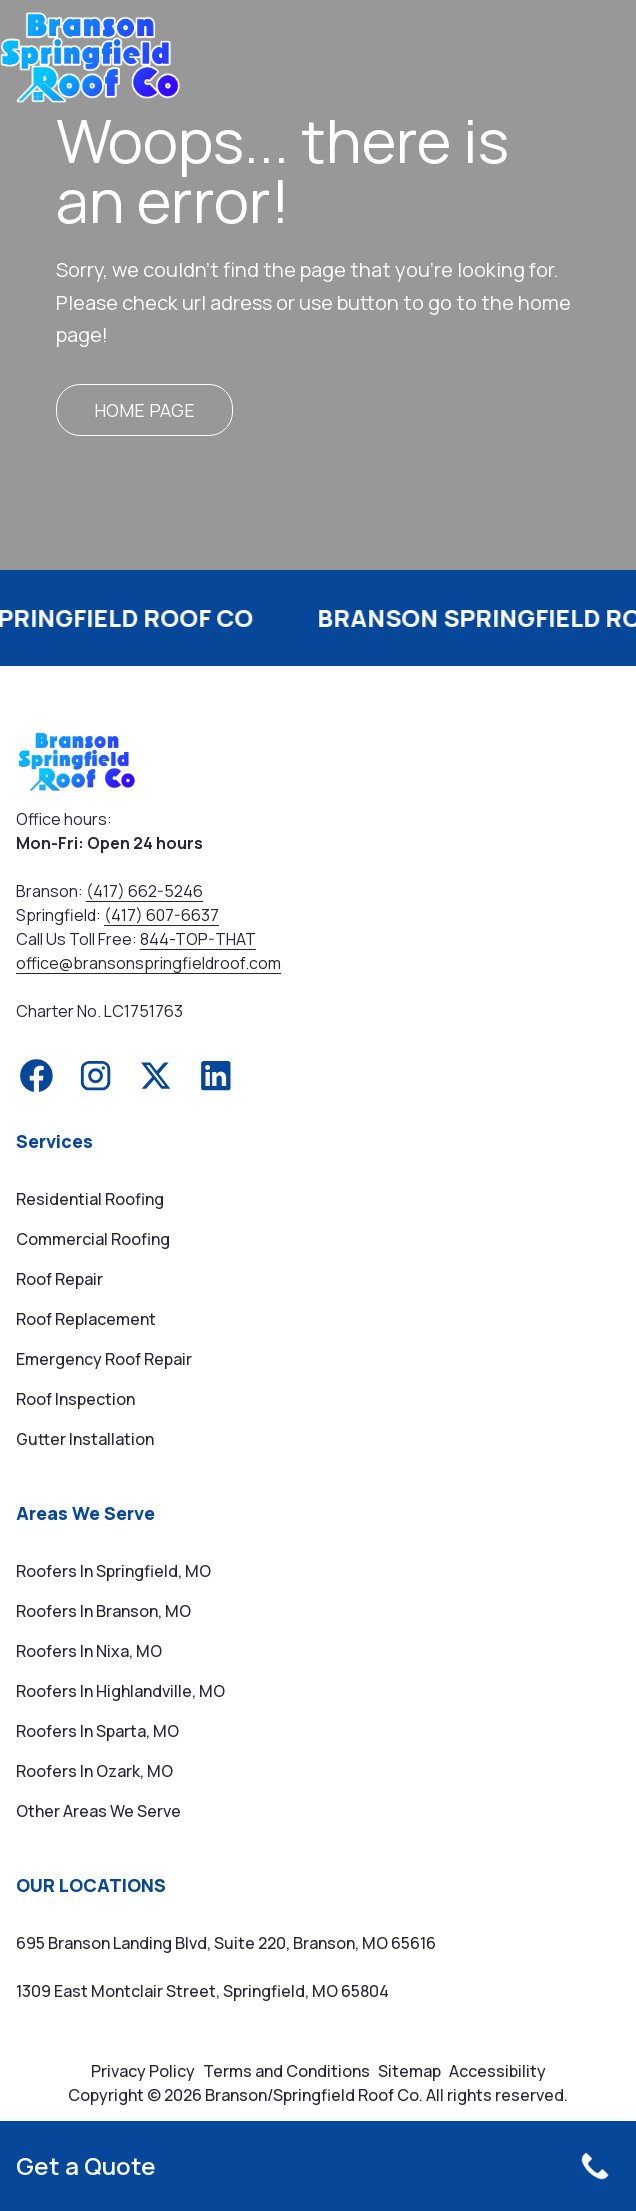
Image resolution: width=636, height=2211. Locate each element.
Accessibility (497, 2071)
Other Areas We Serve (98, 1811)
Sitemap (409, 2071)
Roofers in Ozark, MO (94, 1771)
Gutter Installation (85, 1439)
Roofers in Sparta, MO (97, 1731)
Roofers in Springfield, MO (113, 1571)
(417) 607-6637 (161, 915)
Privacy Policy (143, 2071)
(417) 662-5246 (144, 891)
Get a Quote (86, 2166)
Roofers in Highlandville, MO (120, 1691)
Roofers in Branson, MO (103, 1611)
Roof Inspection (75, 1399)
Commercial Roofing (93, 1239)
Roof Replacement (86, 1319)
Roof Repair (59, 1279)
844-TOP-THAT (198, 939)
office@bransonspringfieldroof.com (148, 963)
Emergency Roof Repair (104, 1359)
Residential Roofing (90, 1199)
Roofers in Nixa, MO (89, 1651)
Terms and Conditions (286, 2071)
